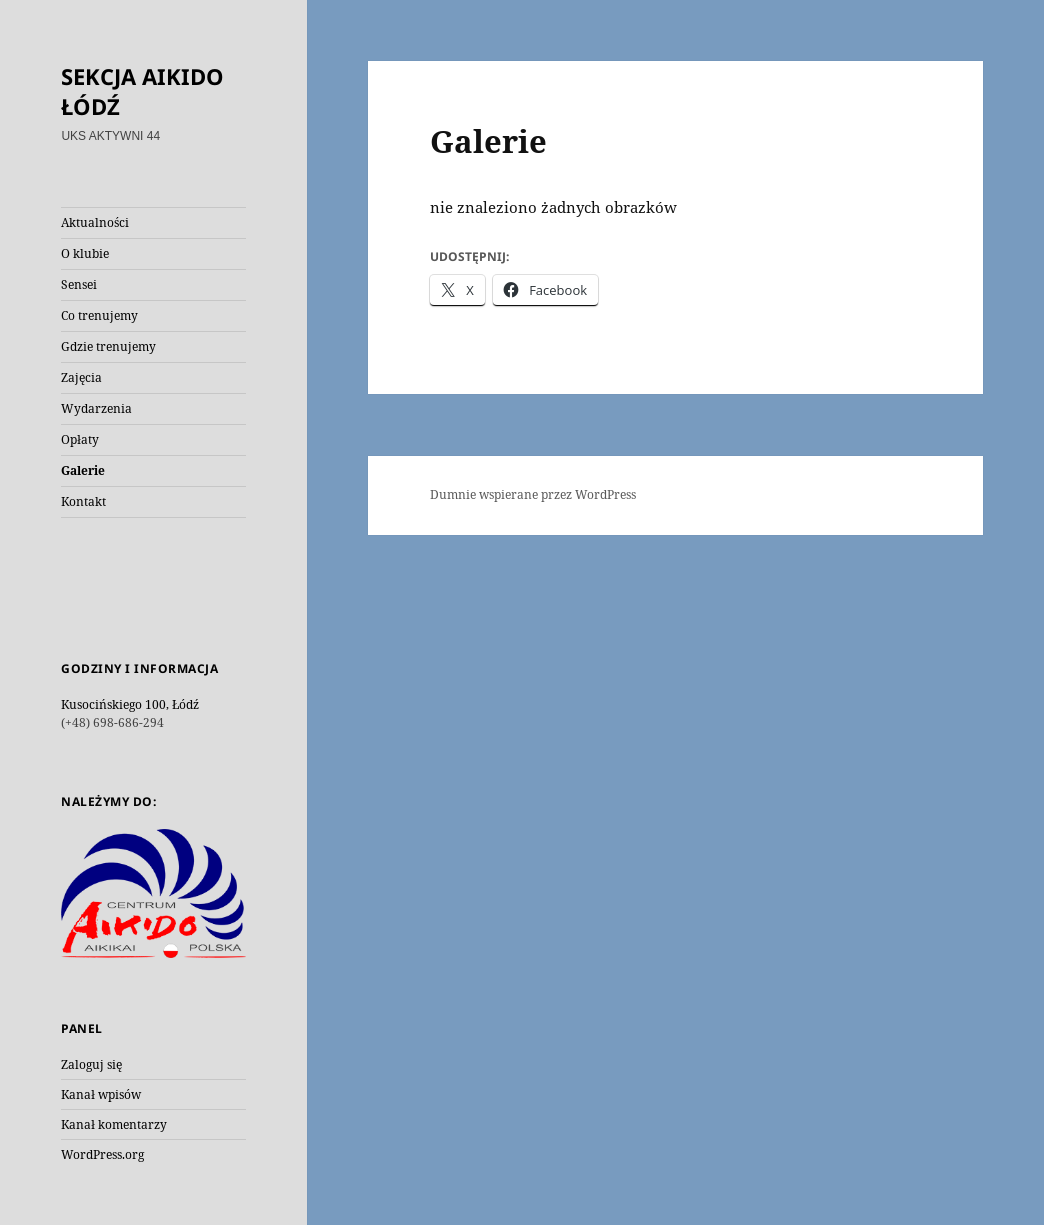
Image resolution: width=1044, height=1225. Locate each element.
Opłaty (80, 439)
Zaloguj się (91, 1064)
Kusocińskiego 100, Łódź (130, 704)
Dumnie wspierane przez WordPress (533, 494)
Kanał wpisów (101, 1094)
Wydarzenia (96, 408)
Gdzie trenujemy (108, 346)
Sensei (79, 284)
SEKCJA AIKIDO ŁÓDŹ (142, 91)
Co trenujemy (99, 315)
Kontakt (83, 501)
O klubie (85, 253)
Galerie (83, 470)
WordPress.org (102, 1154)
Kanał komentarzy (114, 1124)
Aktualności (95, 222)
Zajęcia (81, 377)
